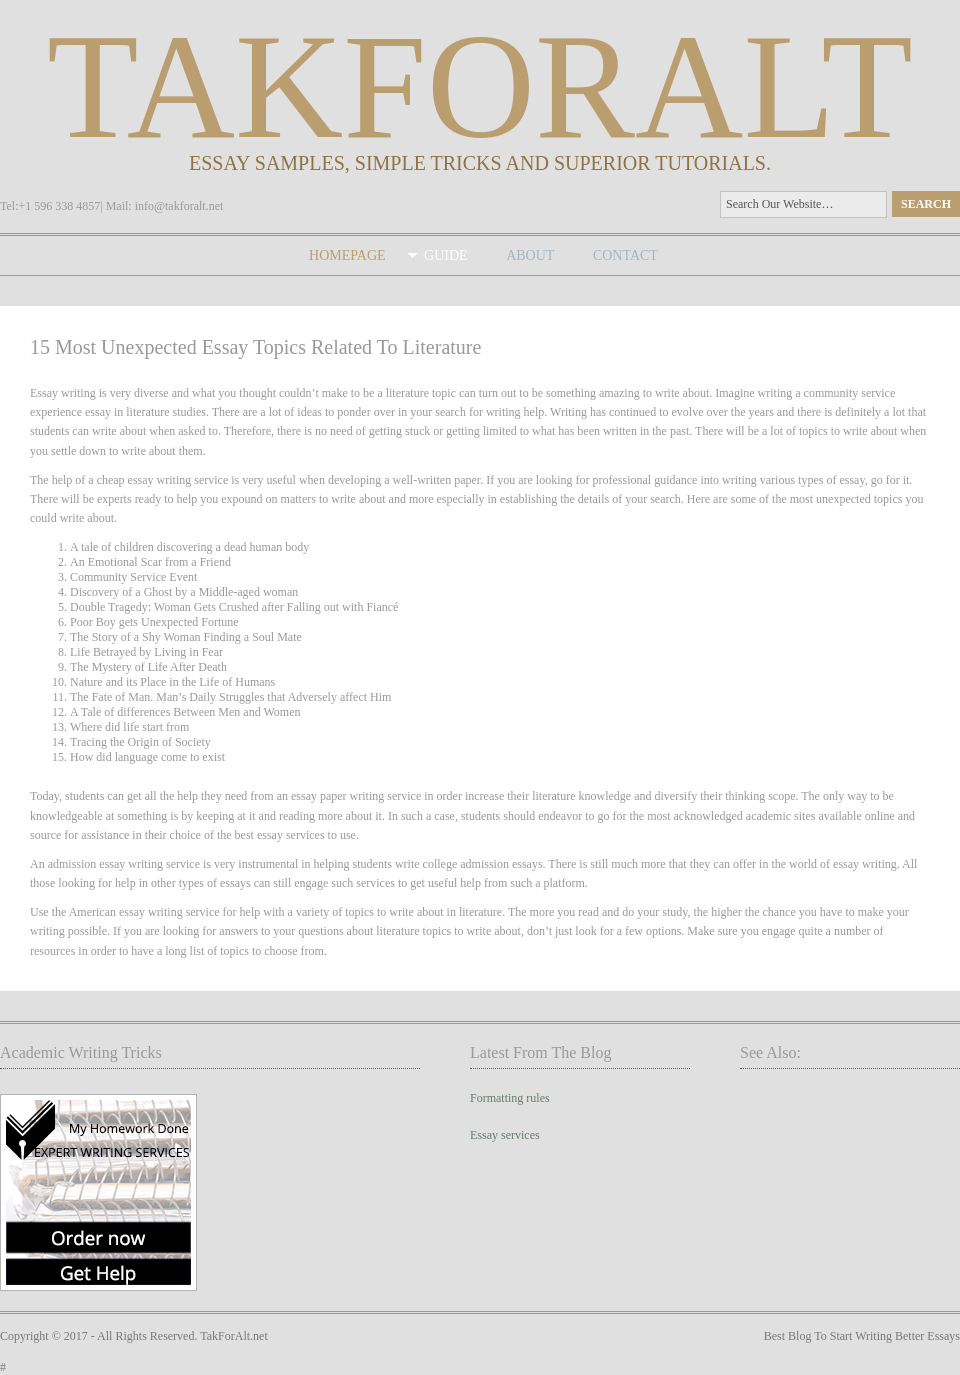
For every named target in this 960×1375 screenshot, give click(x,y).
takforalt (480, 86)
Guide (446, 255)
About (530, 255)
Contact (625, 255)
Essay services (505, 1135)
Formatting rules (510, 1098)
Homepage (347, 255)
